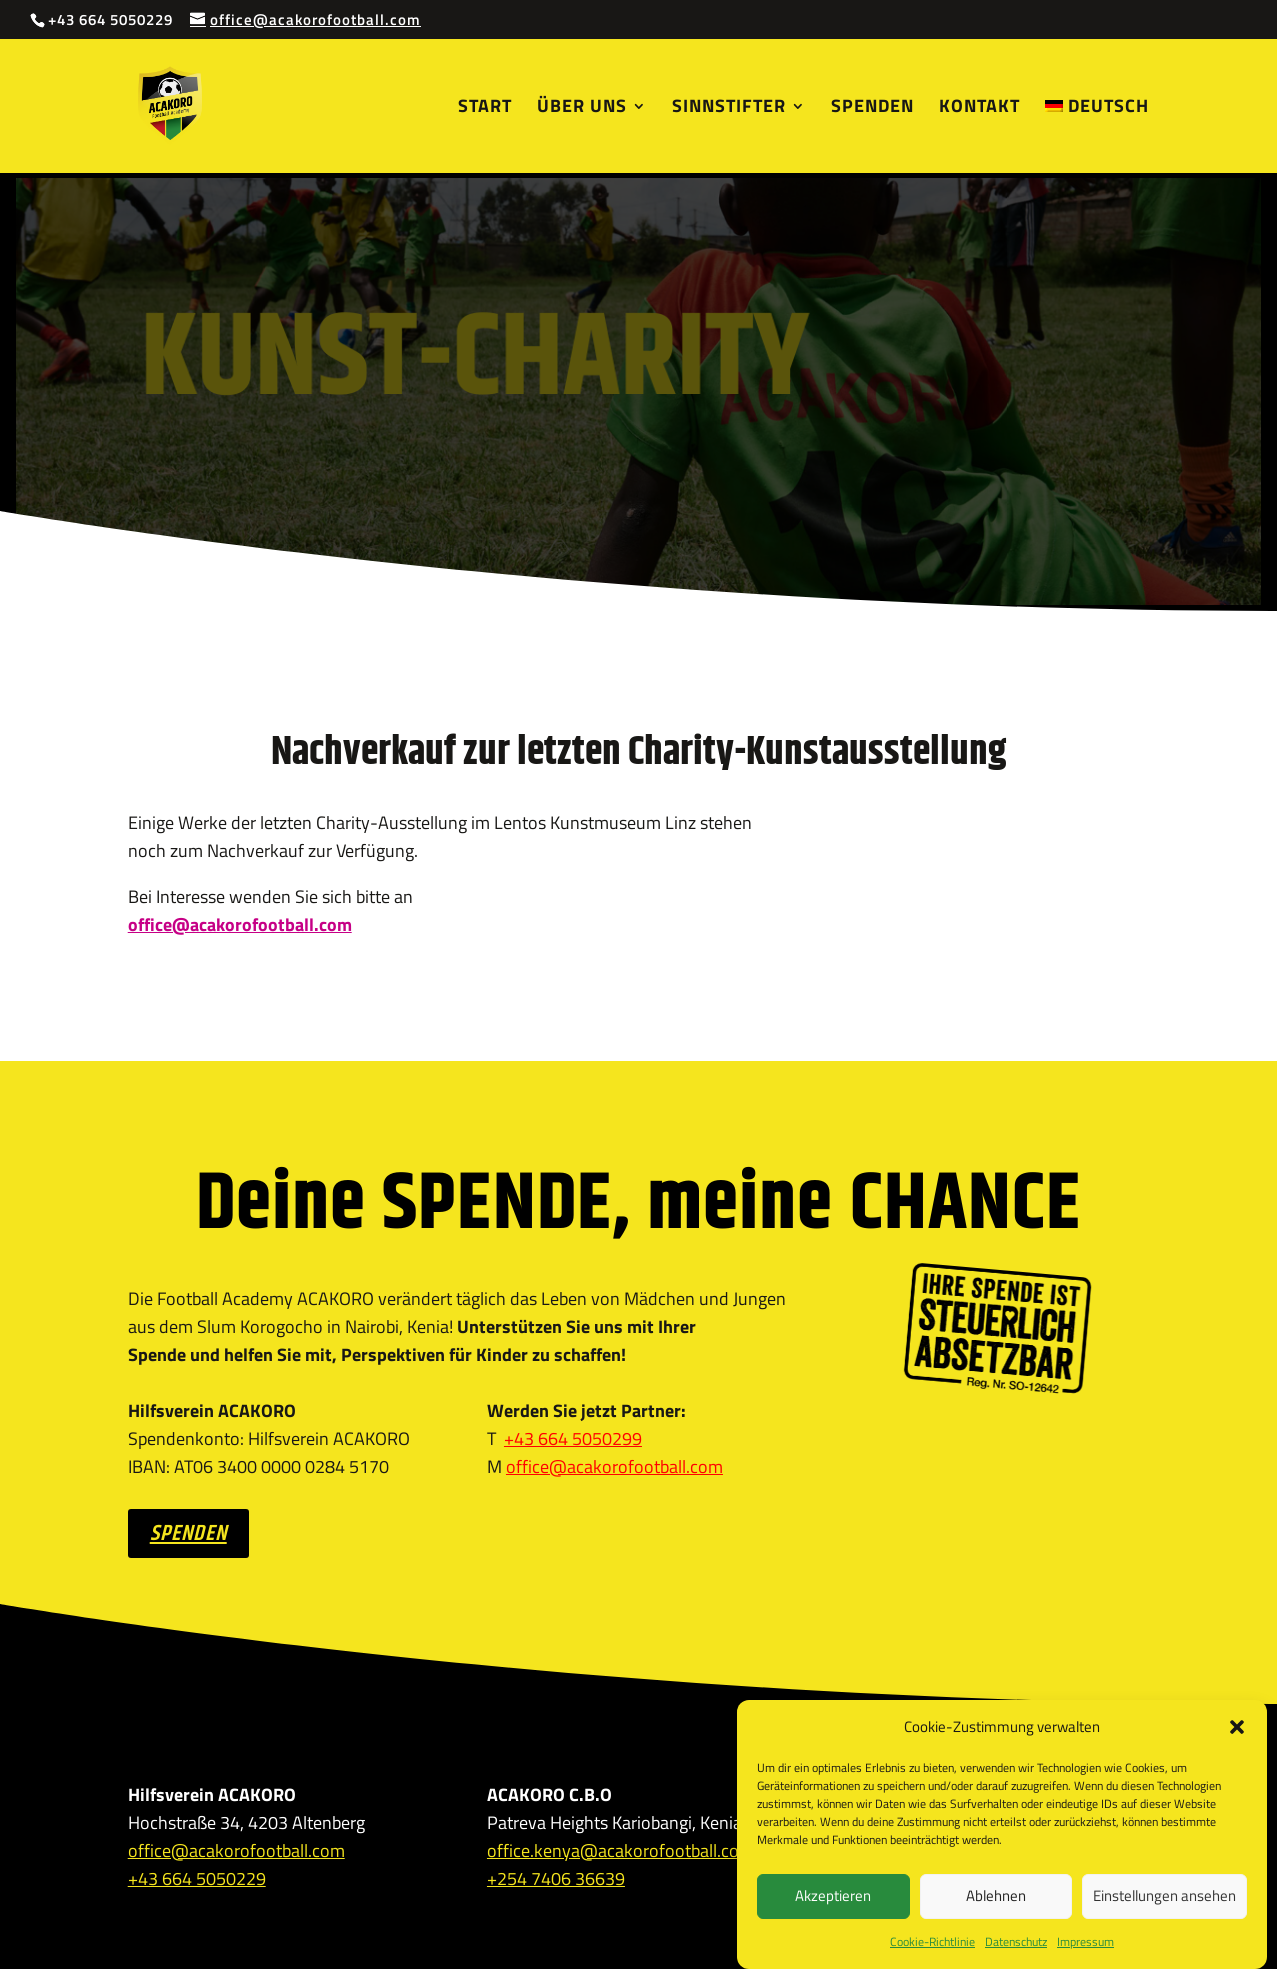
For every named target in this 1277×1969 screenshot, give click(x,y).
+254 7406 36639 (556, 1878)
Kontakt (979, 109)
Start (485, 109)
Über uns (582, 109)
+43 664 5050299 (573, 1438)
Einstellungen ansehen (1164, 1916)
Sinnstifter (729, 109)
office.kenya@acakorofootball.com (620, 1850)
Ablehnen (996, 1916)
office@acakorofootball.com (614, 1466)
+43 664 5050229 (197, 1878)
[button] (1237, 1747)
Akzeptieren (833, 1916)
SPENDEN (188, 1534)
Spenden (872, 109)
